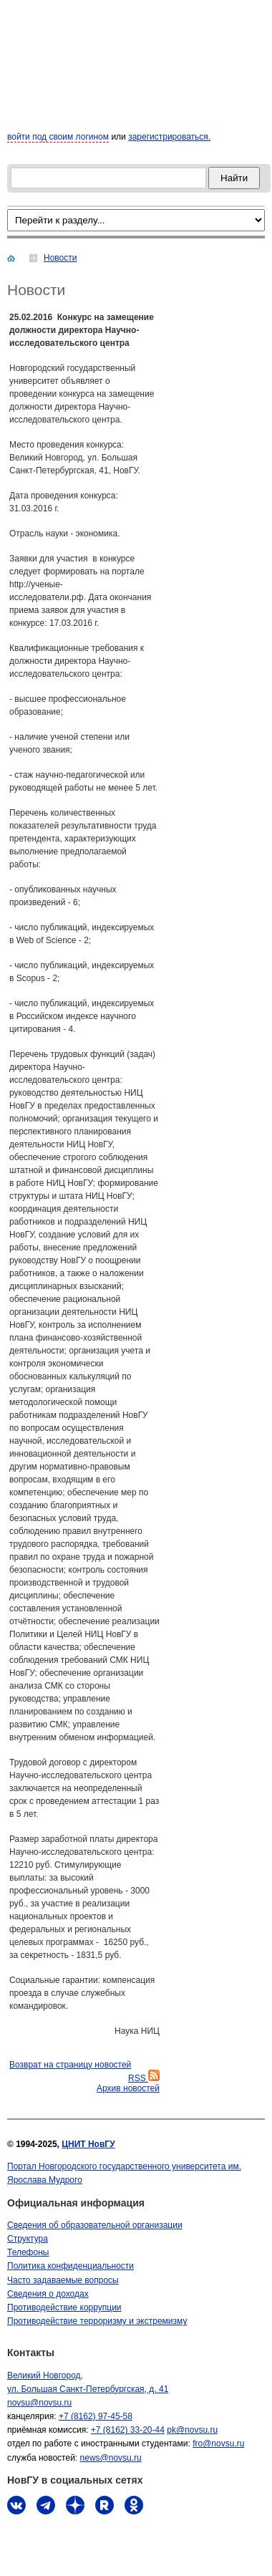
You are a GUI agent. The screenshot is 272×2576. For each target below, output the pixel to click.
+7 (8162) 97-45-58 (95, 2416)
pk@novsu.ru (192, 2430)
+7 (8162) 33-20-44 (128, 2430)
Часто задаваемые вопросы (63, 2280)
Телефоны (28, 2252)
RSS (144, 2078)
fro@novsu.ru (218, 2443)
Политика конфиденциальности (70, 2266)
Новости (60, 258)
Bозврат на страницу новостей (70, 2065)
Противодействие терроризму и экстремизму (97, 2321)
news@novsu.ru (111, 2458)
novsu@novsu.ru (39, 2403)
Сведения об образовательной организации (95, 2225)
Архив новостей (128, 2088)
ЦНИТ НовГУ (88, 2144)
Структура (27, 2239)
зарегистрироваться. (169, 137)
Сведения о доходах (48, 2294)
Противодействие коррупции (64, 2307)
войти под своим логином (58, 137)
